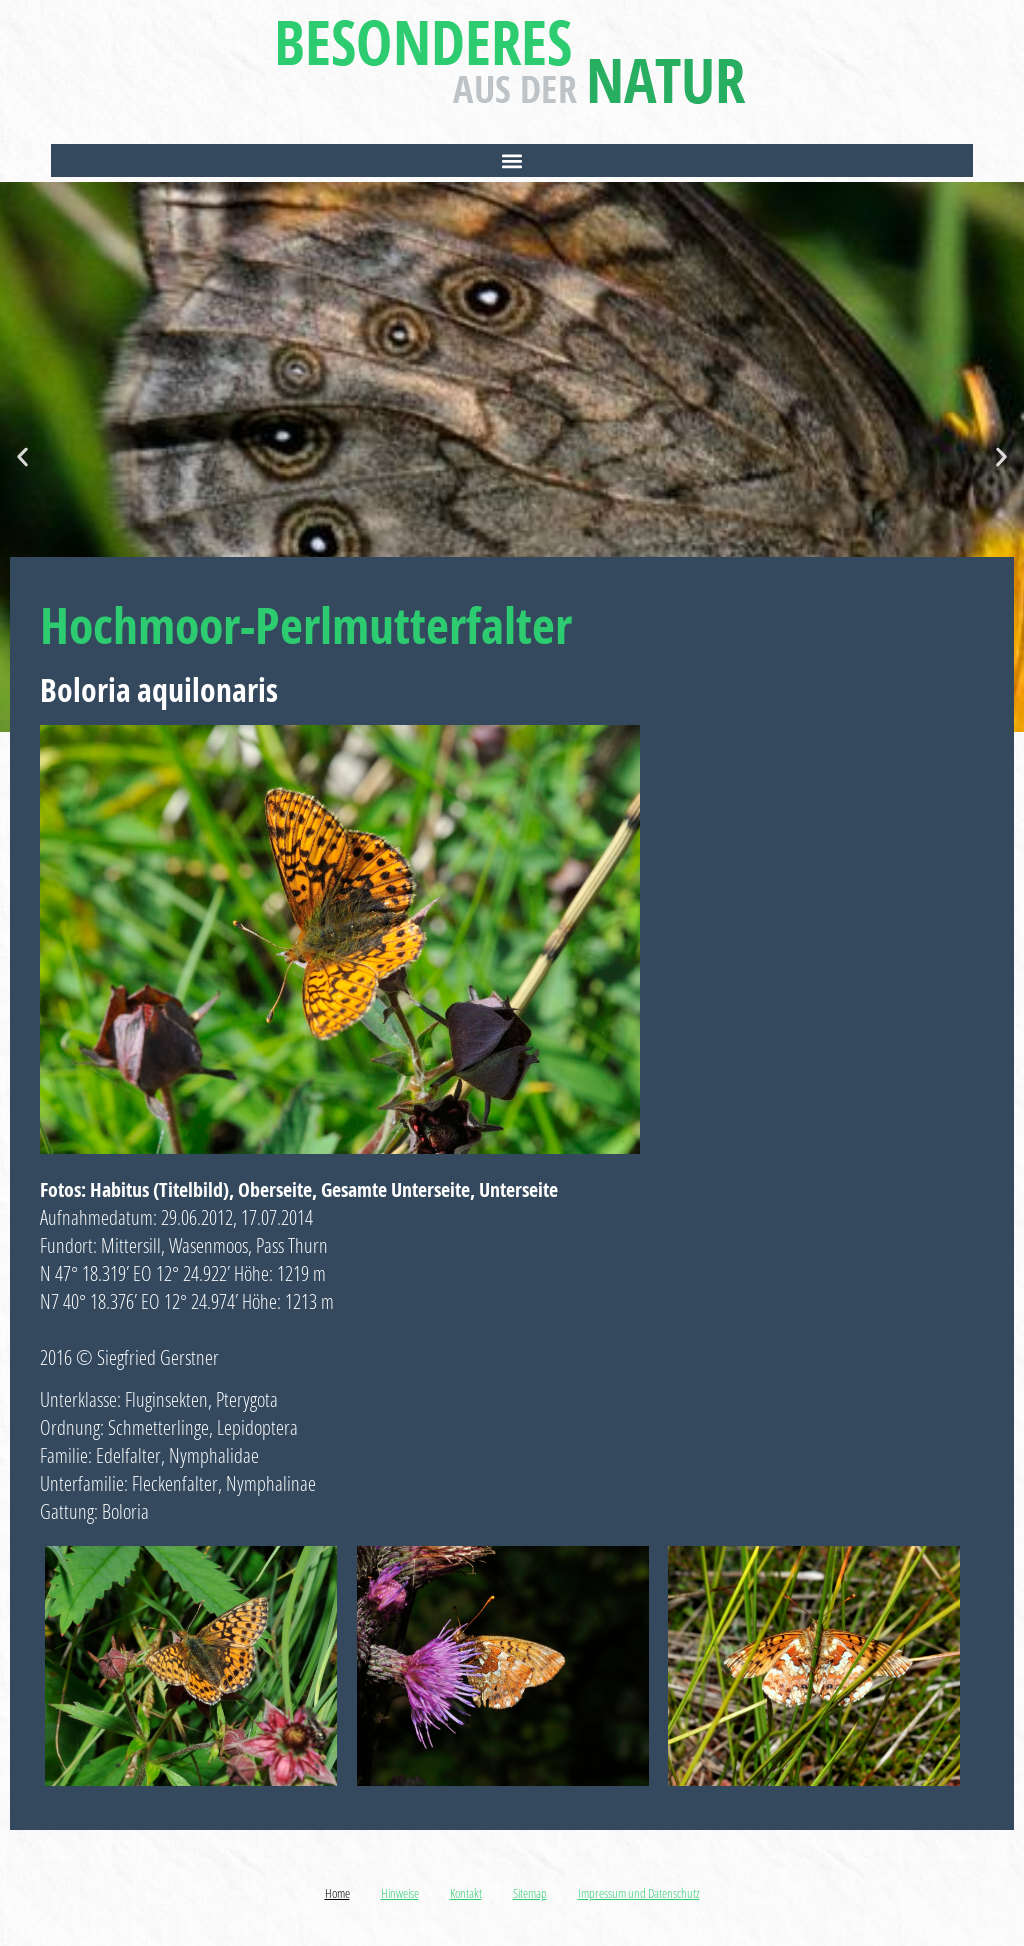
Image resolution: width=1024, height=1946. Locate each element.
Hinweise (400, 1893)
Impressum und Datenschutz (639, 1893)
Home (337, 1893)
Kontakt (466, 1893)
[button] (512, 160)
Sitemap (530, 1893)
